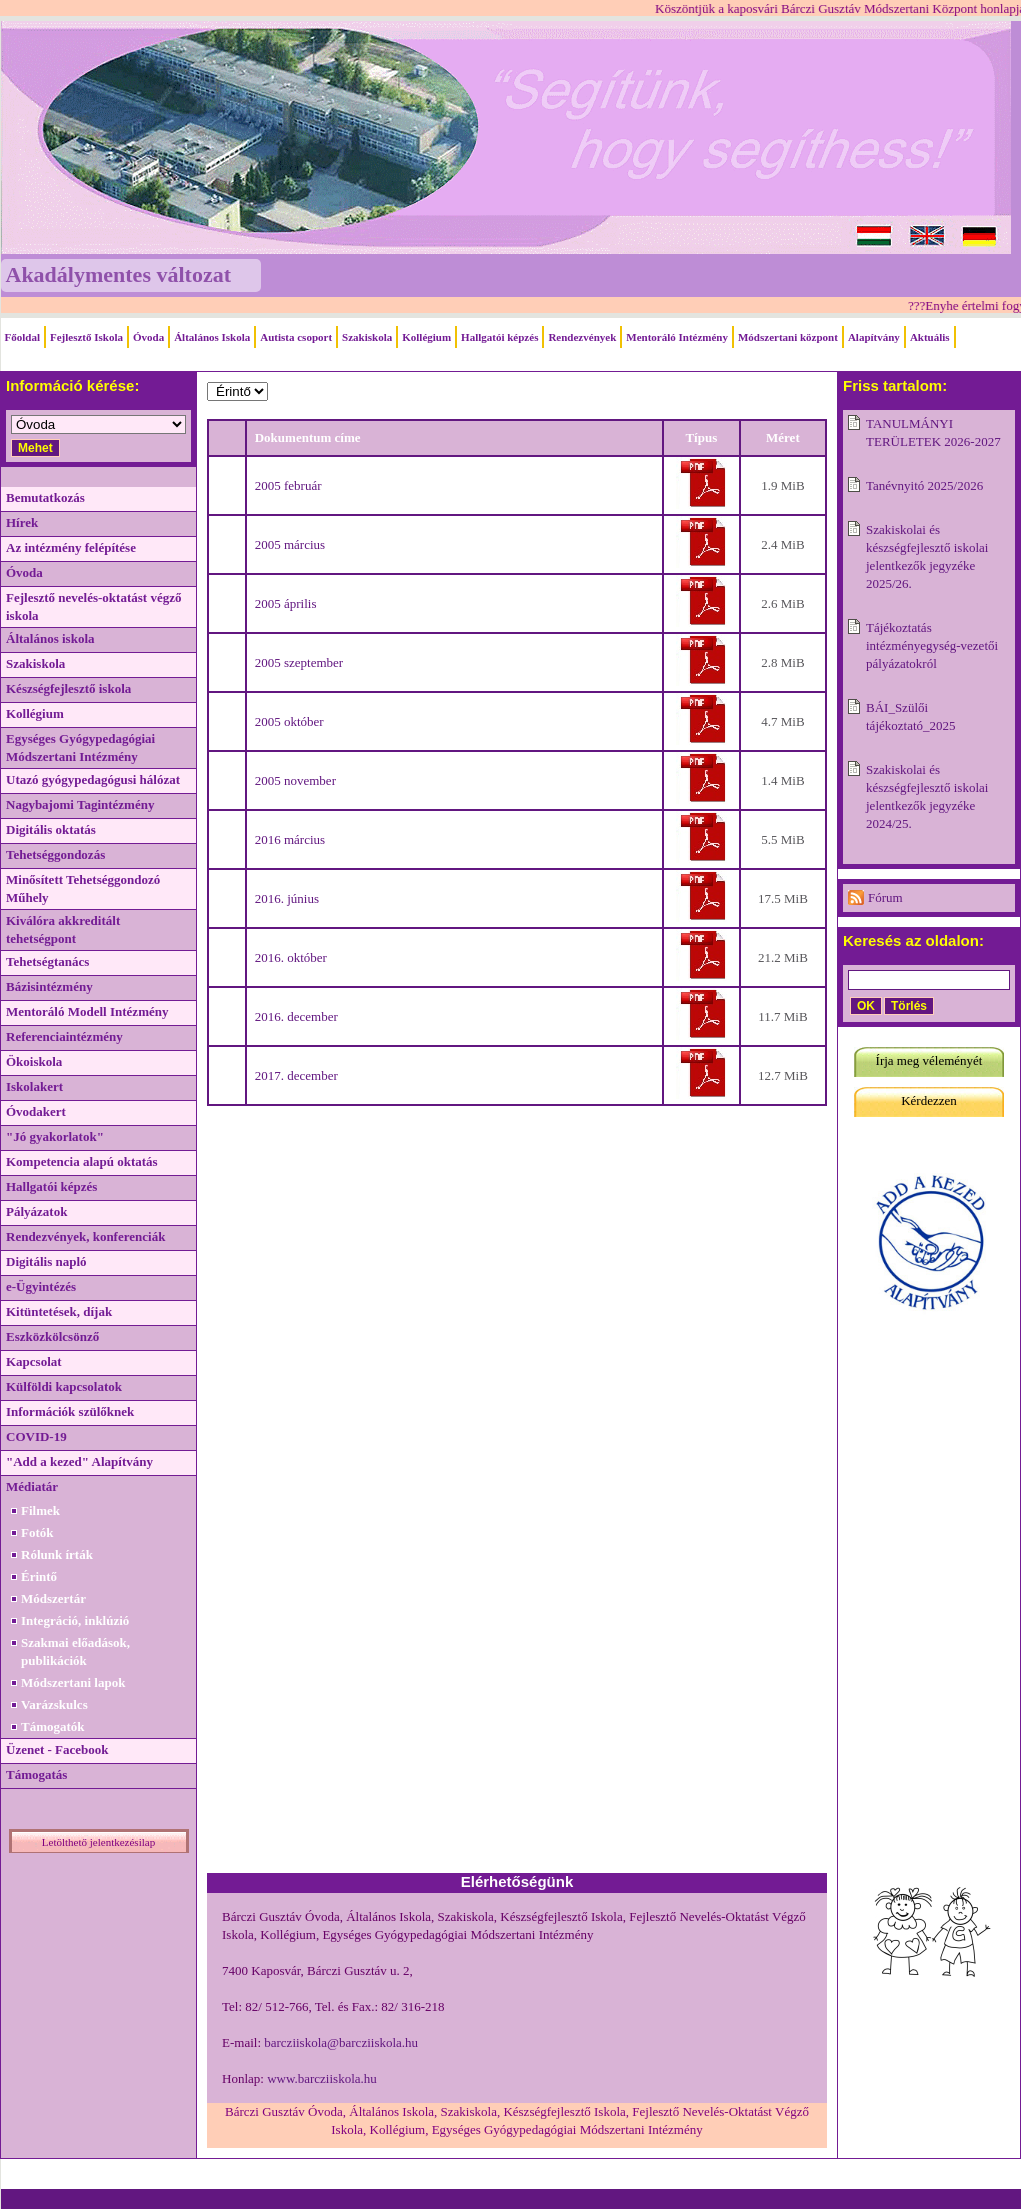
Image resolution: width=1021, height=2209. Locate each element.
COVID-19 (36, 1436)
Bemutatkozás (45, 497)
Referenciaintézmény (64, 1036)
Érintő (39, 1576)
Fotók (37, 1532)
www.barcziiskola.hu (322, 2078)
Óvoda (148, 337)
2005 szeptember (299, 662)
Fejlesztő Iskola (86, 337)
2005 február (288, 485)
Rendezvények (582, 337)
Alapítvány (874, 337)
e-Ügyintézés (41, 1286)
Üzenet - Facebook (57, 1749)
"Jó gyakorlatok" (55, 1136)
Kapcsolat (34, 1361)
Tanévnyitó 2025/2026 (924, 485)
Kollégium (426, 337)
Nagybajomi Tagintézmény (80, 804)
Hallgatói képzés (499, 337)
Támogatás (36, 1774)
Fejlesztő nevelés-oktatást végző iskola (93, 606)
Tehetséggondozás (55, 854)
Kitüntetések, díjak (59, 1311)
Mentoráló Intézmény (677, 337)
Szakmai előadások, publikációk (75, 1651)
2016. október (291, 957)
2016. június (287, 898)
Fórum (885, 897)
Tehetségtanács (47, 961)
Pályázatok (36, 1211)
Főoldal (22, 337)
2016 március (290, 839)
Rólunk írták (57, 1554)
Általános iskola (50, 638)
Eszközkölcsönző (52, 1336)
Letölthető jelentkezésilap (98, 1842)
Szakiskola (367, 337)
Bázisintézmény (49, 986)
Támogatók (53, 1726)
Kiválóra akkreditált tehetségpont (63, 929)
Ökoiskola (34, 1061)
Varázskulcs (54, 1704)
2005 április (286, 603)
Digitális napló (46, 1261)
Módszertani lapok (73, 1682)
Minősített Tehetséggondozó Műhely (83, 888)
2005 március (290, 544)
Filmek (40, 1510)
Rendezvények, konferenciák (85, 1236)
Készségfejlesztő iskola (68, 688)
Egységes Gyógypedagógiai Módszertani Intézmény (80, 747)
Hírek (22, 522)
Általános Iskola (212, 337)
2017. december (296, 1075)
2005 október (289, 721)
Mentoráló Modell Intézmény (87, 1011)
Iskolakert (34, 1086)
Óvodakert (36, 1111)
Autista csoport (296, 337)
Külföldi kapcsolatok (64, 1386)
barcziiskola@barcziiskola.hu (341, 2042)
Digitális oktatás (51, 829)
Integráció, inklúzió (75, 1620)
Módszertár (53, 1598)
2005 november (295, 780)
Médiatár (32, 1486)
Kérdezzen (929, 1100)
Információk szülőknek (70, 1411)
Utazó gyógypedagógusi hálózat (93, 779)
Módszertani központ (788, 337)
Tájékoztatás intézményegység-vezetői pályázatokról (932, 645)
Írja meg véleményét (929, 1060)
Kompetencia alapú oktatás (82, 1161)
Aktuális (930, 337)
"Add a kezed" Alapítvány (79, 1461)
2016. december (296, 1016)
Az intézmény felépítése (71, 547)
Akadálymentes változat (118, 274)
